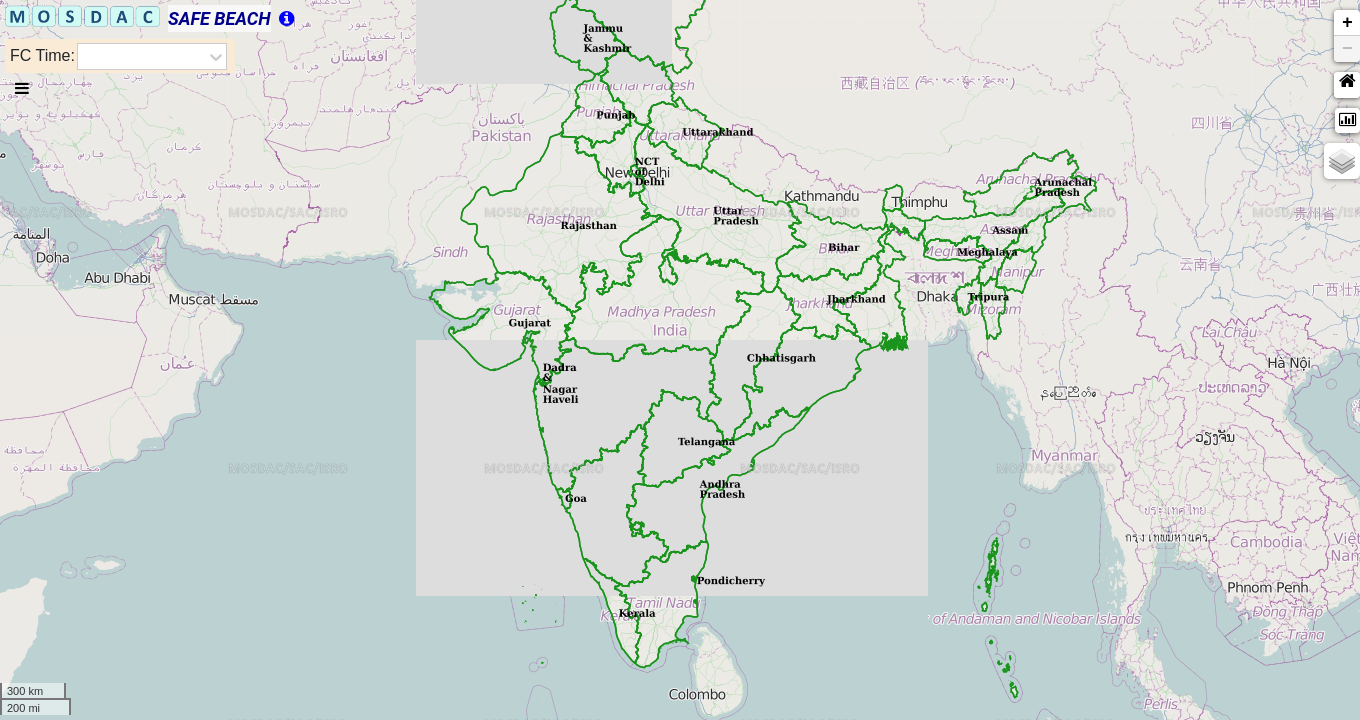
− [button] (1347, 49)
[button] (1347, 85)
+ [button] (1347, 23)
